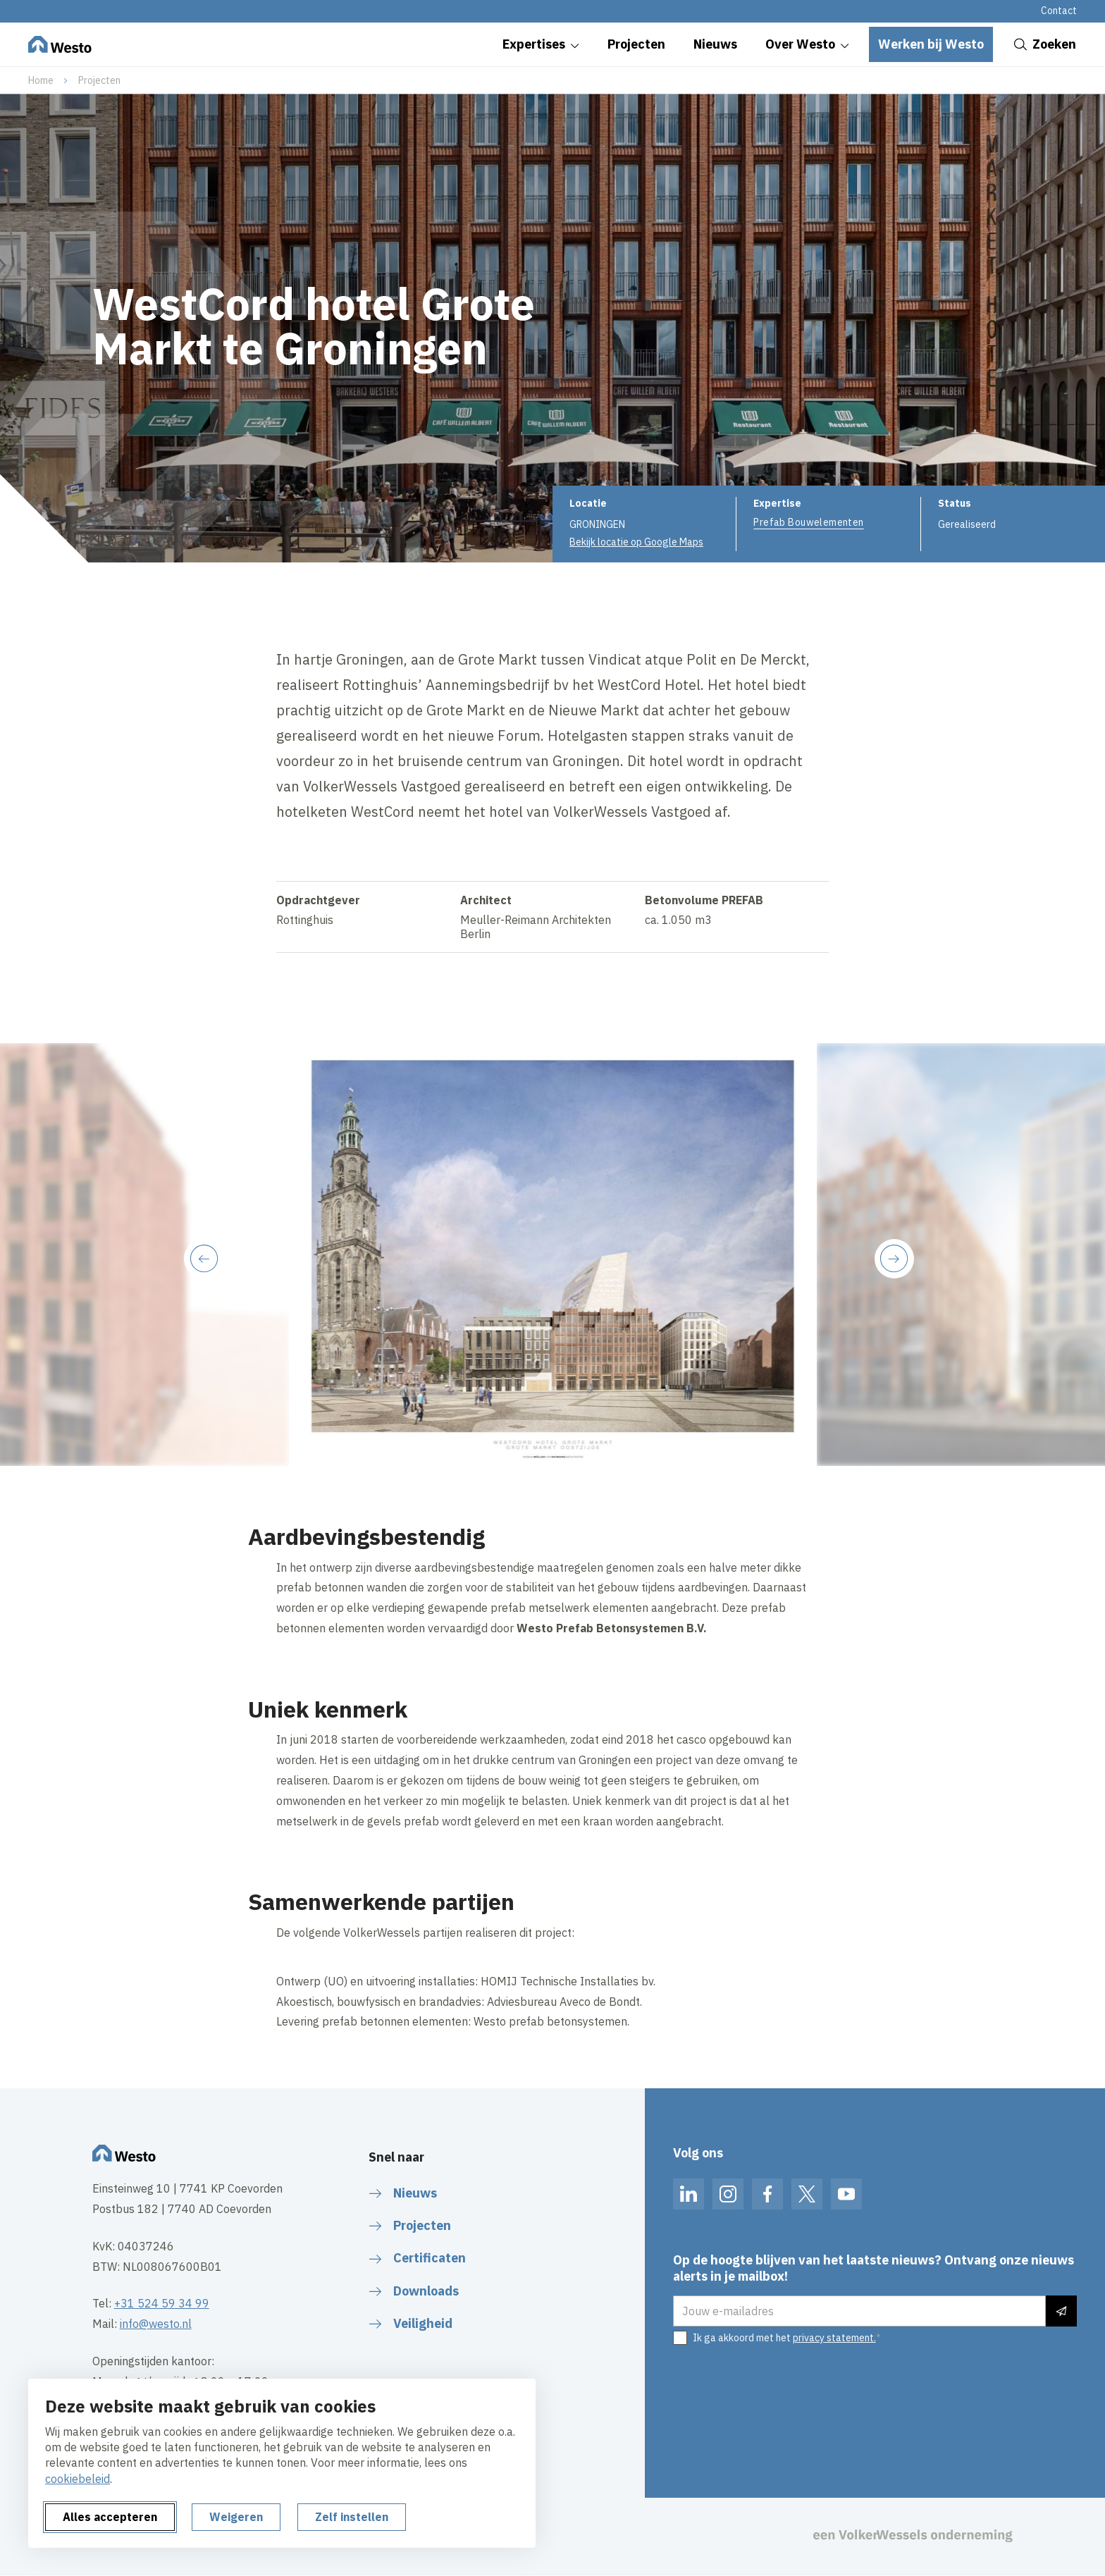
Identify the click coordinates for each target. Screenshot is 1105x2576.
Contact (1059, 10)
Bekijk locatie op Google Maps (636, 542)
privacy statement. (834, 2337)
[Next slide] (894, 1258)
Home (41, 80)
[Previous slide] (203, 1258)
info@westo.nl (156, 2324)
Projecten (99, 80)
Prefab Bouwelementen (808, 522)
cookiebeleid (77, 2479)
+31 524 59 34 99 (161, 2303)
